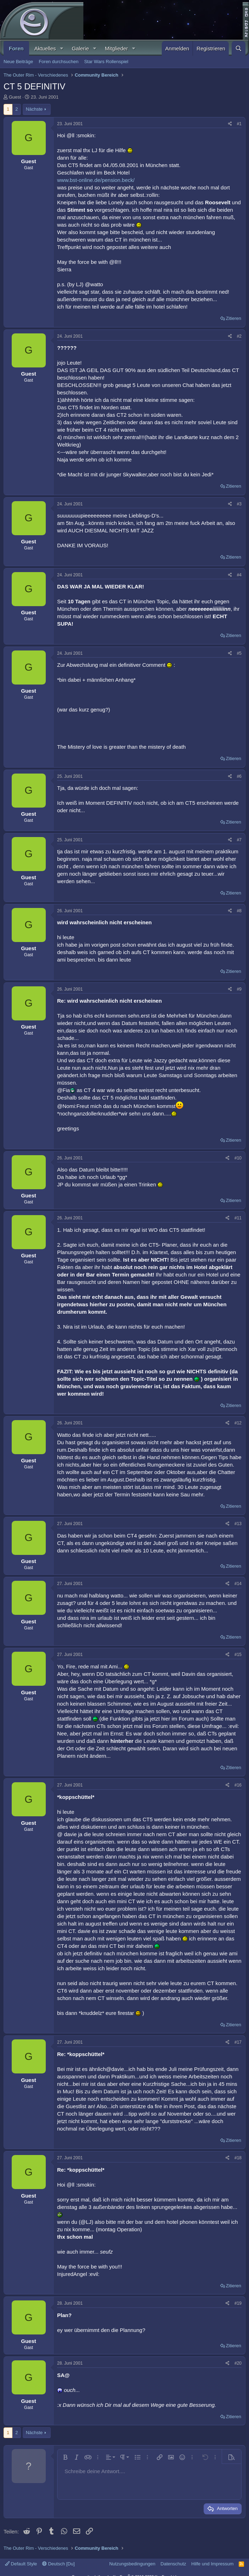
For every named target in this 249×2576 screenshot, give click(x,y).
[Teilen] (230, 124)
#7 (239, 839)
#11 (238, 1217)
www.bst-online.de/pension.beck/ (95, 180)
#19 (238, 2303)
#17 (238, 2042)
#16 (238, 1785)
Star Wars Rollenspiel (106, 61)
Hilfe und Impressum (212, 2563)
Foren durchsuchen (58, 61)
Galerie (80, 48)
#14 (238, 1583)
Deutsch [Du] (58, 2563)
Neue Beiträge (18, 61)
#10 (238, 1158)
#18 (238, 2157)
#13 (238, 1523)
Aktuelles (45, 48)
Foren (16, 48)
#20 (238, 2363)
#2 (239, 336)
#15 (238, 1654)
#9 (239, 989)
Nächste (34, 109)
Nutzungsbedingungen (132, 2563)
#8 (239, 910)
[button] (61, 48)
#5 (239, 653)
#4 (239, 574)
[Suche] (238, 48)
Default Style (21, 2563)
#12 (238, 1422)
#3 (239, 504)
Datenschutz (173, 2563)
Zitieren (233, 318)
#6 (239, 776)
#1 (239, 123)
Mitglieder (116, 48)
